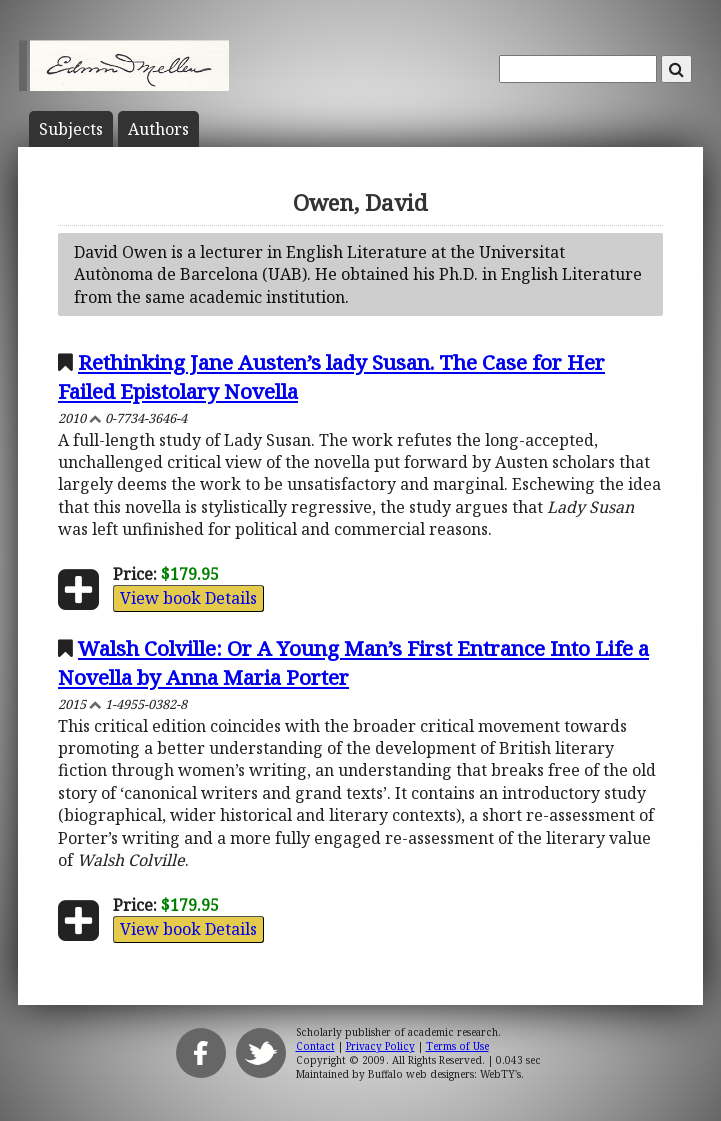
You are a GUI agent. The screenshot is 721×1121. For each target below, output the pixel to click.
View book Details (188, 598)
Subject (71, 129)
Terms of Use (457, 1046)
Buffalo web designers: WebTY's (444, 1074)
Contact (315, 1046)
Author (158, 129)
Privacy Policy (380, 1046)
